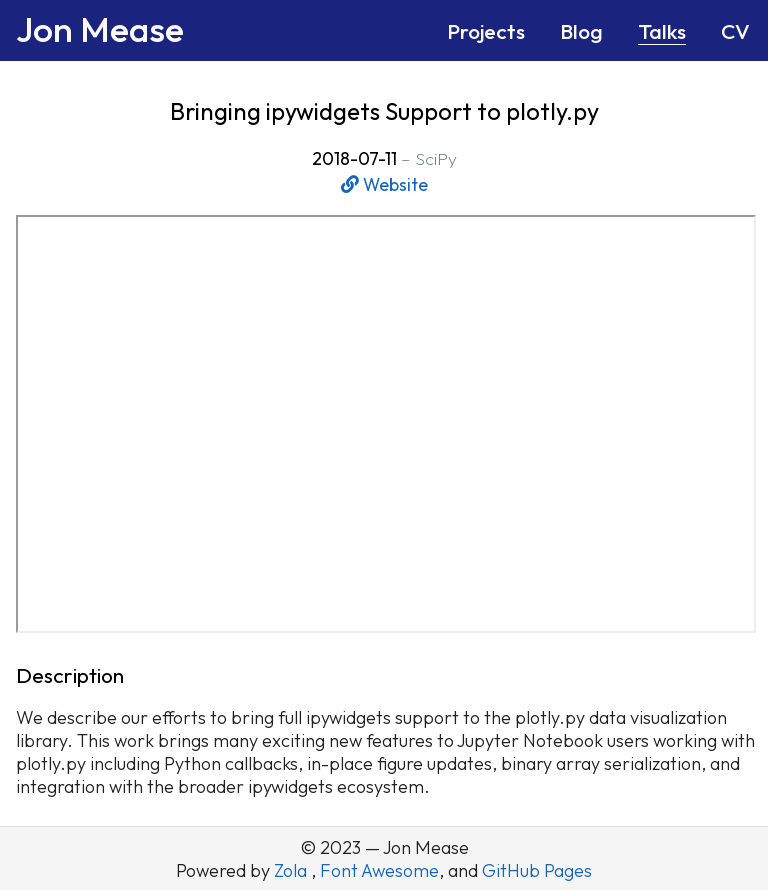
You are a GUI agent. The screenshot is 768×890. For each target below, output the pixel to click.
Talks (662, 31)
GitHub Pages (537, 870)
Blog (581, 31)
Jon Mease (100, 29)
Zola (292, 870)
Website (384, 184)
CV (735, 31)
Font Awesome (379, 870)
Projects (486, 31)
